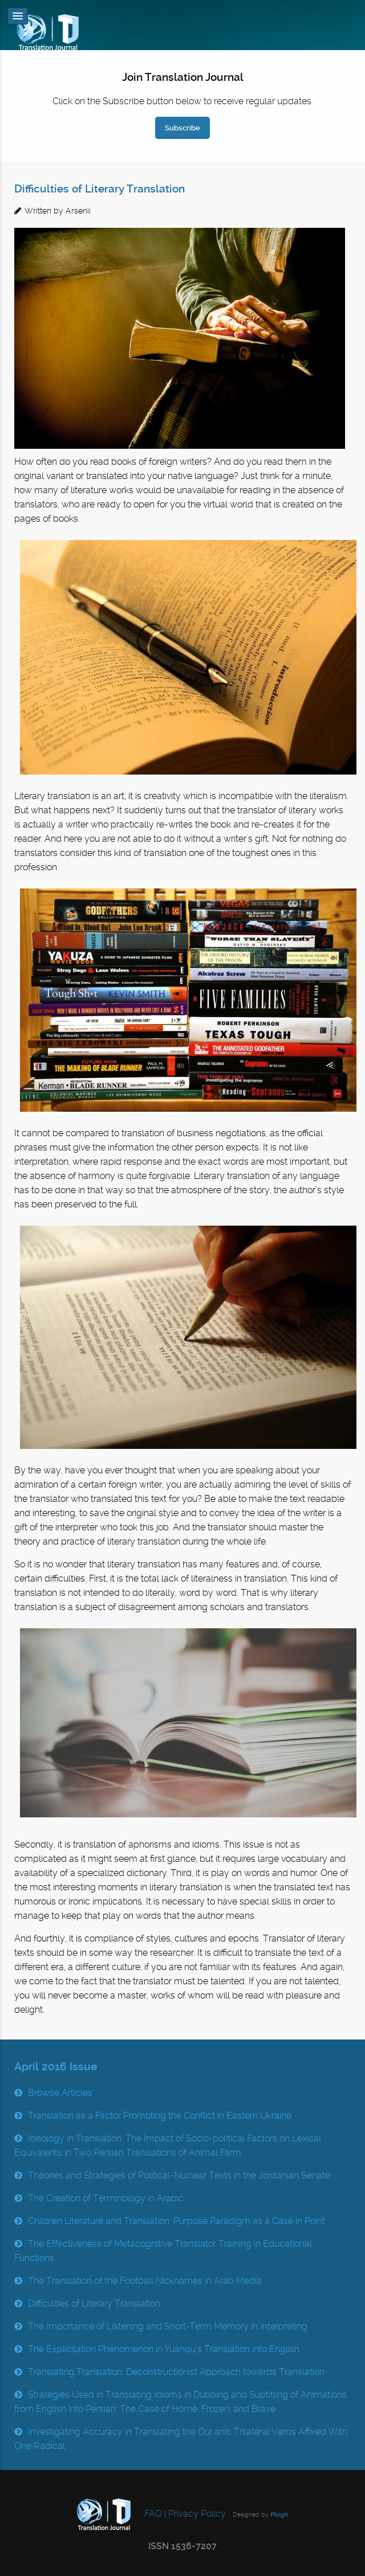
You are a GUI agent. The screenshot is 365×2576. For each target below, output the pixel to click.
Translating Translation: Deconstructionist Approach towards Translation (176, 2371)
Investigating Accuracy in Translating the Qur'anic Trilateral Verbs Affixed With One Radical (180, 2438)
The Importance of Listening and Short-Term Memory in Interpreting (167, 2326)
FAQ (152, 2514)
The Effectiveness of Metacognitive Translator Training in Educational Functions (163, 2250)
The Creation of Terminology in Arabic (106, 2198)
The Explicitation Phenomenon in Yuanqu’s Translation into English (163, 2349)
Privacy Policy (197, 2514)
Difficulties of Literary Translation (99, 188)
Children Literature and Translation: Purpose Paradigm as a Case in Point (176, 2220)
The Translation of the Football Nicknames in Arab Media (145, 2280)
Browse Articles (60, 2092)
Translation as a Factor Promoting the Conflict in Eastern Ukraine (159, 2115)
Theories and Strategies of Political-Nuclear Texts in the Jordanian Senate (179, 2175)
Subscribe (182, 128)
